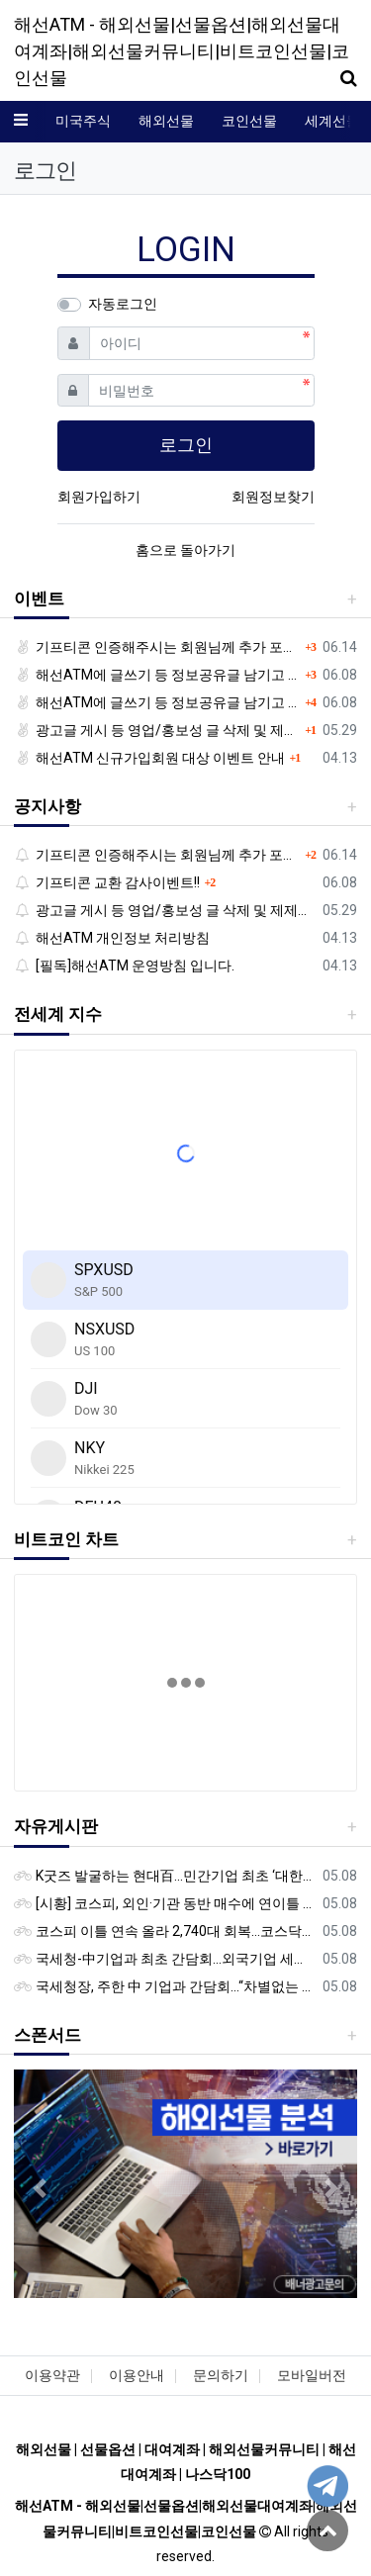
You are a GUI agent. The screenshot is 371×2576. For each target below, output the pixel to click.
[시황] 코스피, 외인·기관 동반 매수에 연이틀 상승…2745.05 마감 (165, 1903)
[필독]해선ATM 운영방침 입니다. (124, 965)
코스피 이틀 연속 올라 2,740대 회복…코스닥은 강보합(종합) (165, 1931)
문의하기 (220, 2375)
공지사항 (47, 806)
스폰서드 (47, 2035)
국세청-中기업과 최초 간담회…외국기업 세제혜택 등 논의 (165, 1959)
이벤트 (39, 598)
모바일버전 (311, 2375)
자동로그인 (122, 304)
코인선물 (249, 121)
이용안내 (136, 2375)
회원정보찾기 (273, 497)
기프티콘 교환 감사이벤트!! (107, 882)
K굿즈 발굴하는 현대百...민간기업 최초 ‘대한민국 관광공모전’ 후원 (165, 1876)
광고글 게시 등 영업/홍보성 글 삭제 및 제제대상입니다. (157, 730)
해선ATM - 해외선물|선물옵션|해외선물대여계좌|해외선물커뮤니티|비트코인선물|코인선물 (181, 51)
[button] (39, 2188)
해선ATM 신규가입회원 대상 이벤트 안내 (149, 758)
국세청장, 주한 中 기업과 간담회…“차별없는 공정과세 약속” (165, 1986)
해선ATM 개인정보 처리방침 (112, 938)
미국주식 (83, 121)
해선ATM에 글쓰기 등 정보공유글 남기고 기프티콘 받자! (157, 675)
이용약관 (52, 2375)
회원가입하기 (98, 497)
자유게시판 (56, 1826)
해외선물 (166, 121)
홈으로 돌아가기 (185, 550)
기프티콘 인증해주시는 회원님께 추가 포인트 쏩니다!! (157, 647)
